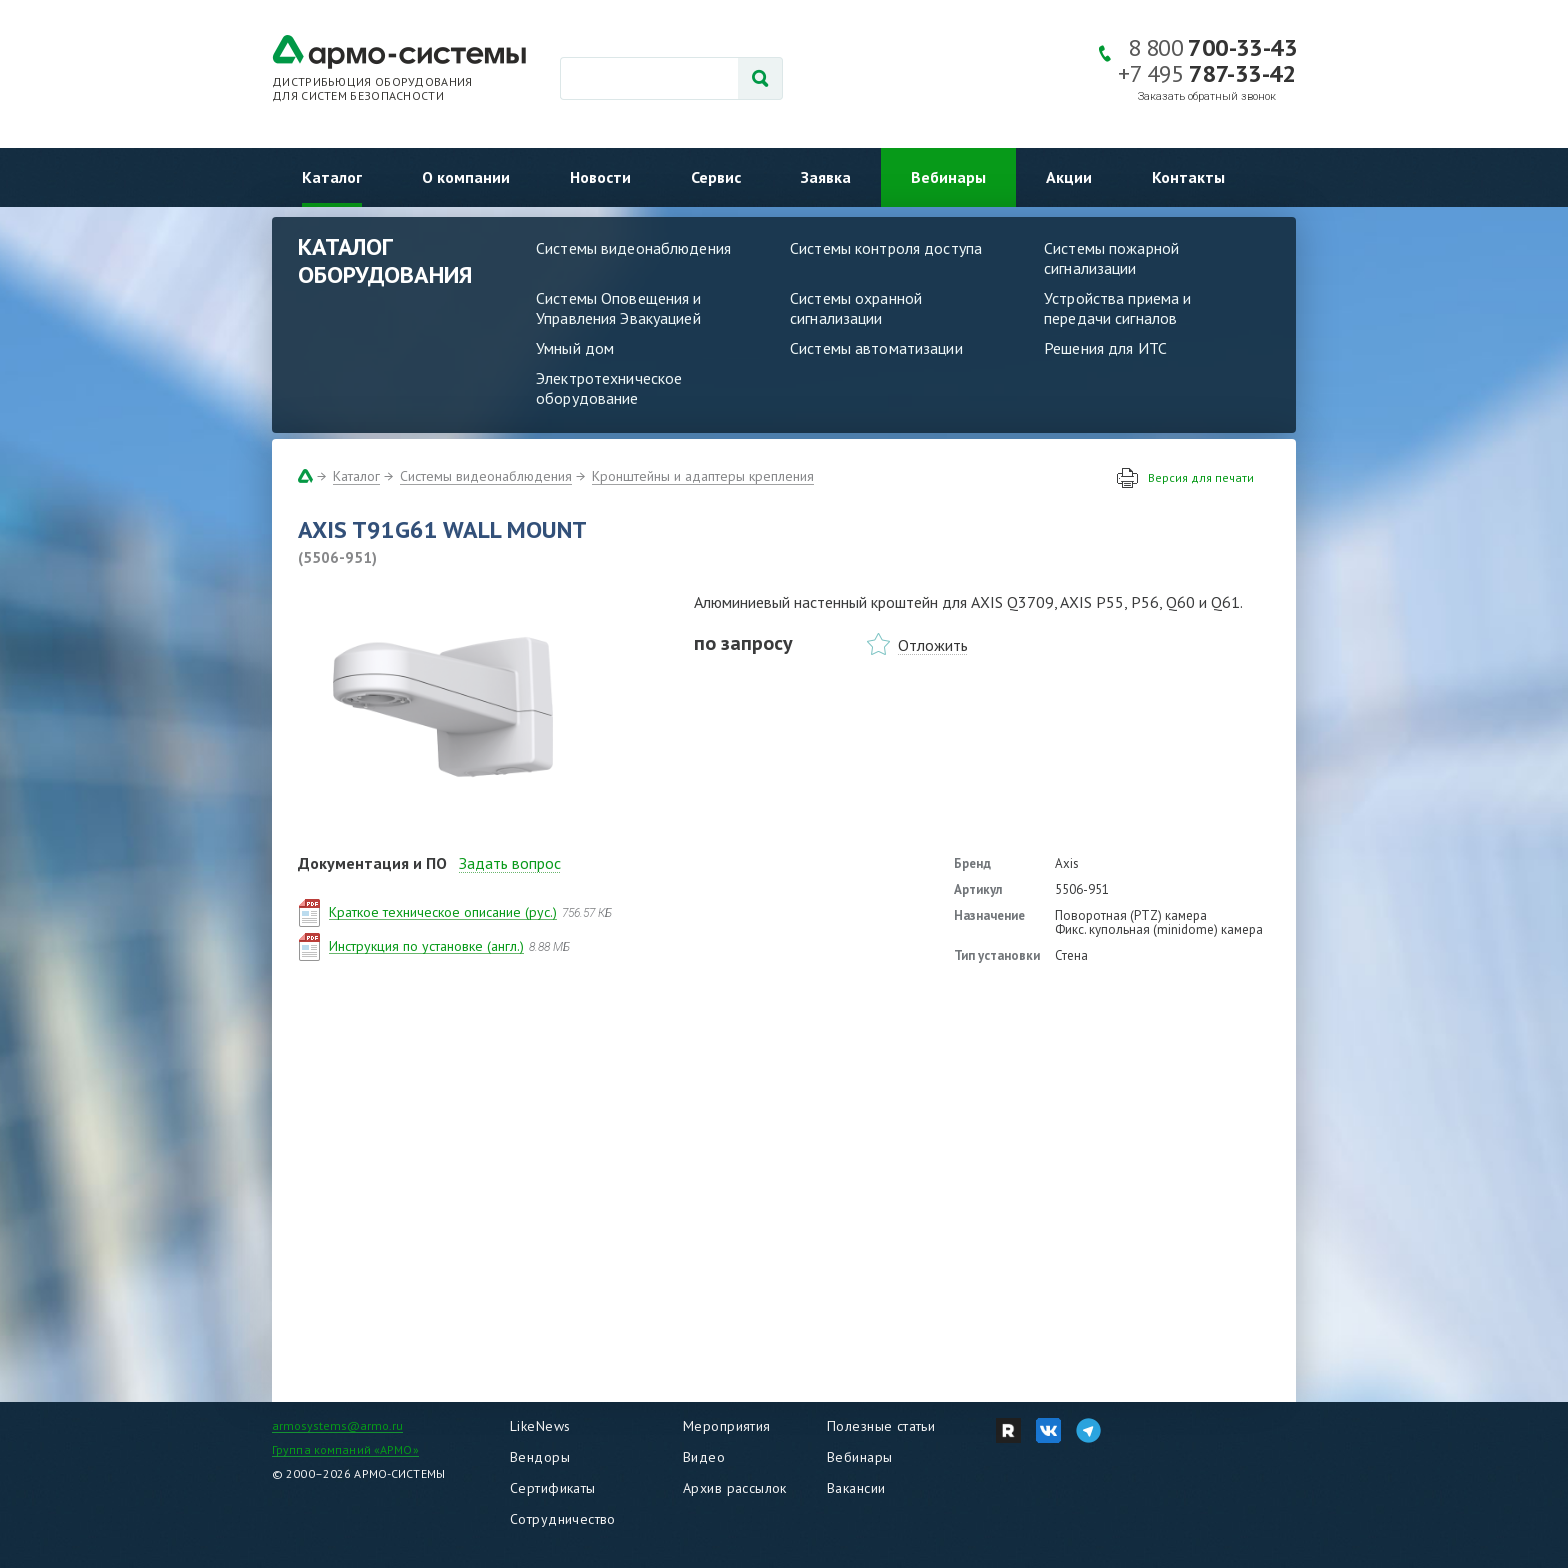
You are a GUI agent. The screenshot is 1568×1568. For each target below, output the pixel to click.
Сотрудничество (563, 1519)
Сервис (716, 177)
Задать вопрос (510, 863)
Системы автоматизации (876, 348)
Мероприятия (727, 1426)
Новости (600, 177)
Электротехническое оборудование (609, 388)
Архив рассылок (735, 1488)
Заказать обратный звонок (1207, 96)
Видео (704, 1457)
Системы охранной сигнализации (856, 308)
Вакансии (856, 1488)
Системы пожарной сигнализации (1111, 258)
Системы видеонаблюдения (633, 248)
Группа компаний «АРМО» (345, 1449)
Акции (1069, 177)
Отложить (933, 645)
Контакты (1188, 177)
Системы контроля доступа (886, 248)
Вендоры (540, 1457)
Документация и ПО (372, 863)
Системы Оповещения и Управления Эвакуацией (619, 308)
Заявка (826, 177)
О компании (466, 177)
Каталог (332, 177)
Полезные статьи (881, 1426)
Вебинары (948, 177)
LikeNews (540, 1426)
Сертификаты (553, 1488)
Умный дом (575, 348)
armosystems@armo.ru (337, 1425)
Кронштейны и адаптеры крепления (703, 476)
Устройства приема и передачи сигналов (1117, 308)
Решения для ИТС (1105, 348)
